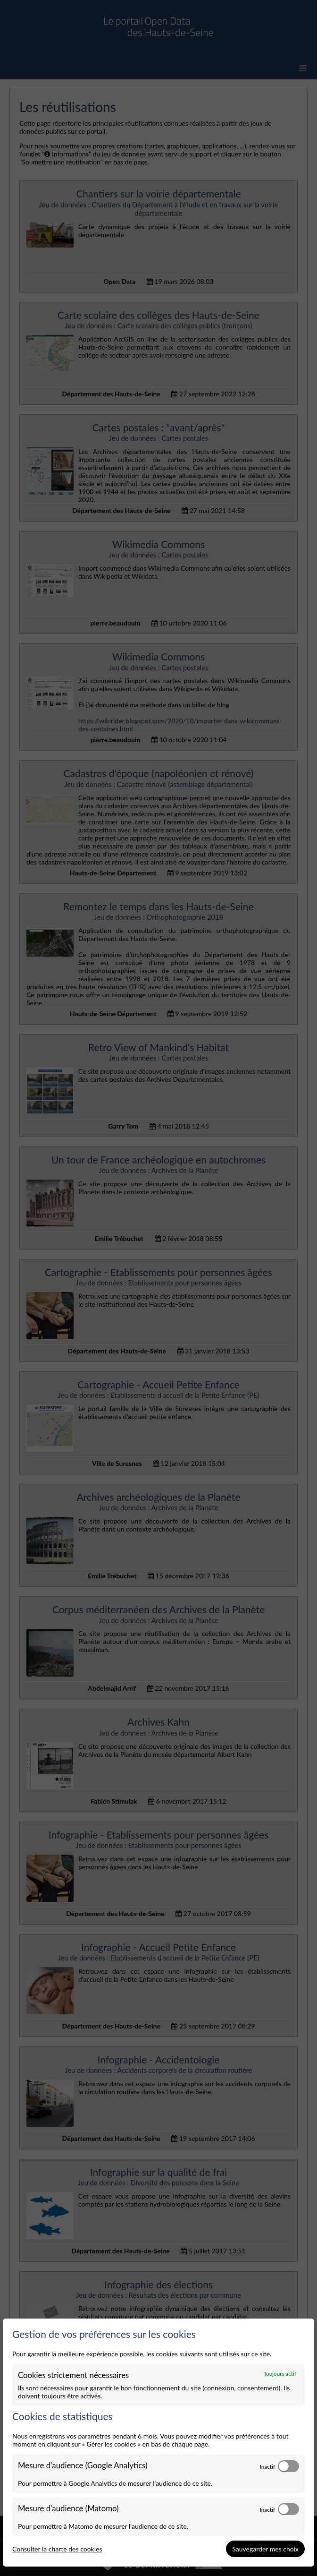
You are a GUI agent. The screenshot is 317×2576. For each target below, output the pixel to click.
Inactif (267, 2466)
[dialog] (158, 2443)
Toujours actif (280, 2373)
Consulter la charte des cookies (57, 2549)
